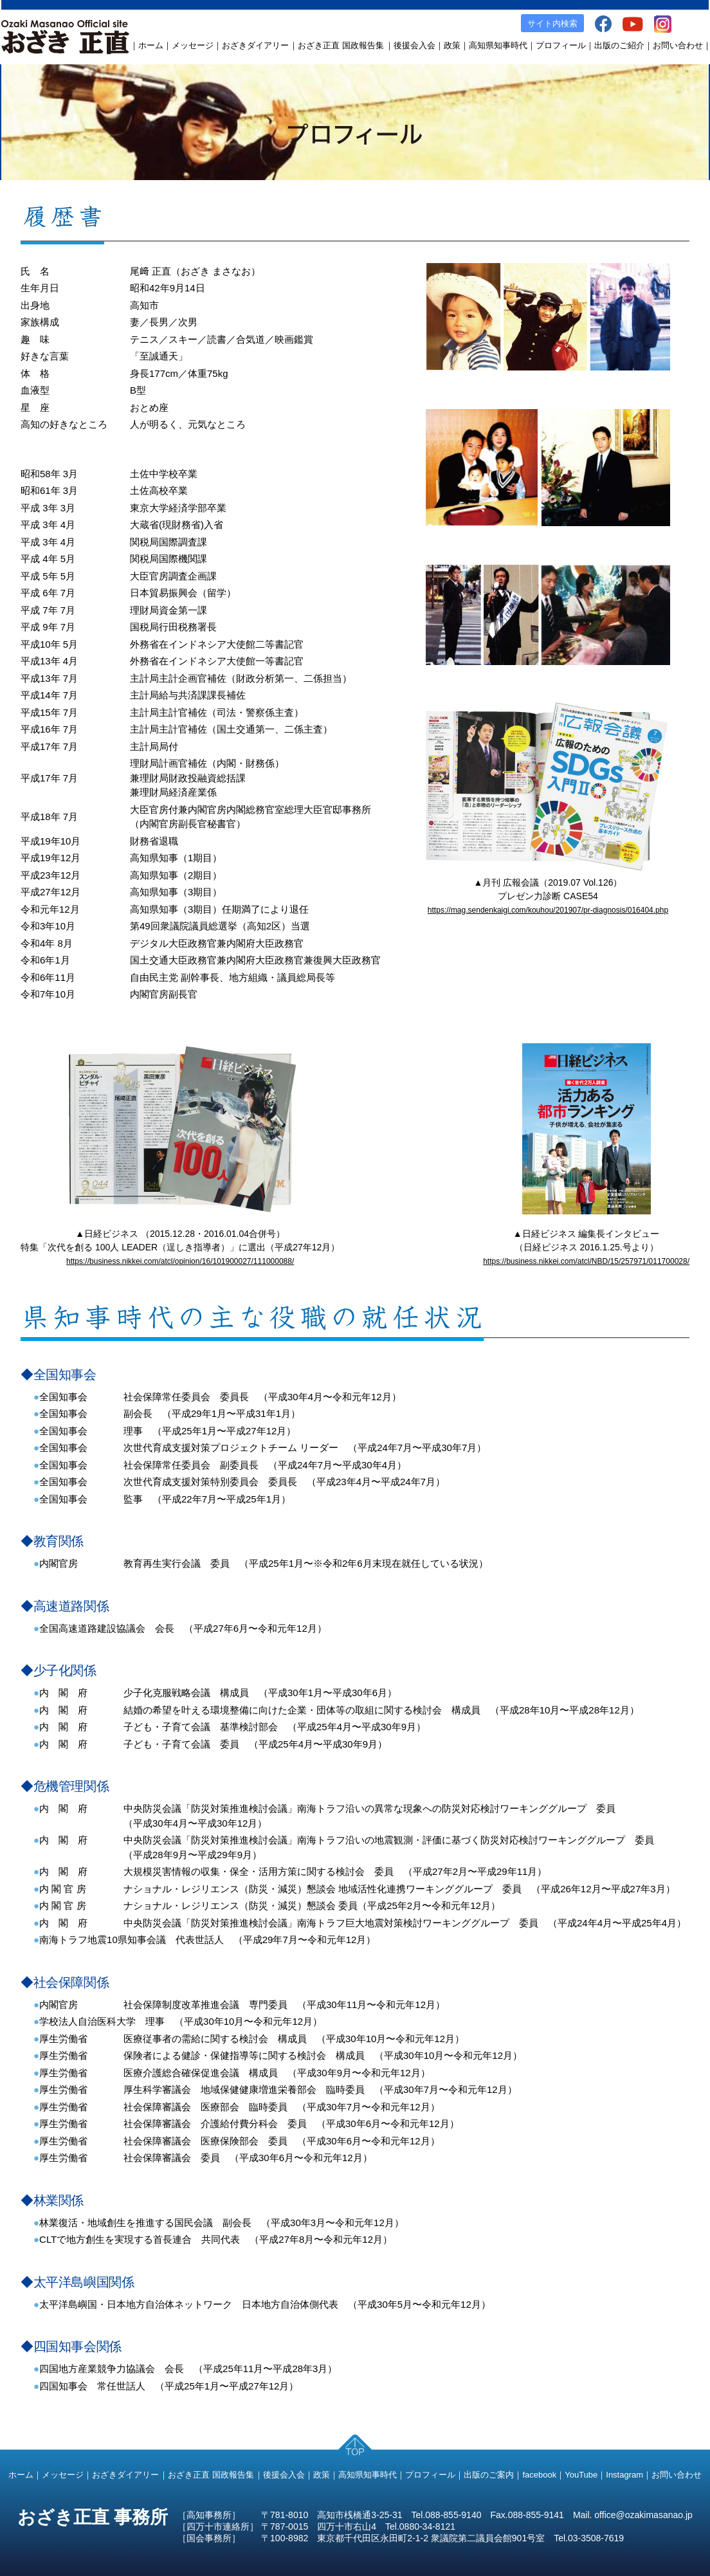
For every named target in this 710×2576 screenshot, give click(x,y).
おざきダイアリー (255, 45)
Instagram (624, 2475)
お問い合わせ (678, 45)
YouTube (581, 2475)
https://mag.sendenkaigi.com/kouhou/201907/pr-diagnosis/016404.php (548, 910)
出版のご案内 (489, 2475)
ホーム (150, 45)
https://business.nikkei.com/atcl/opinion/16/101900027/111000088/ (180, 1261)
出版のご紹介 (619, 45)
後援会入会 (414, 45)
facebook (539, 2475)
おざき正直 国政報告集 (341, 45)
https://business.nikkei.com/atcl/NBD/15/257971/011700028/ (586, 1261)
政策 (452, 45)
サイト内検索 (552, 23)
